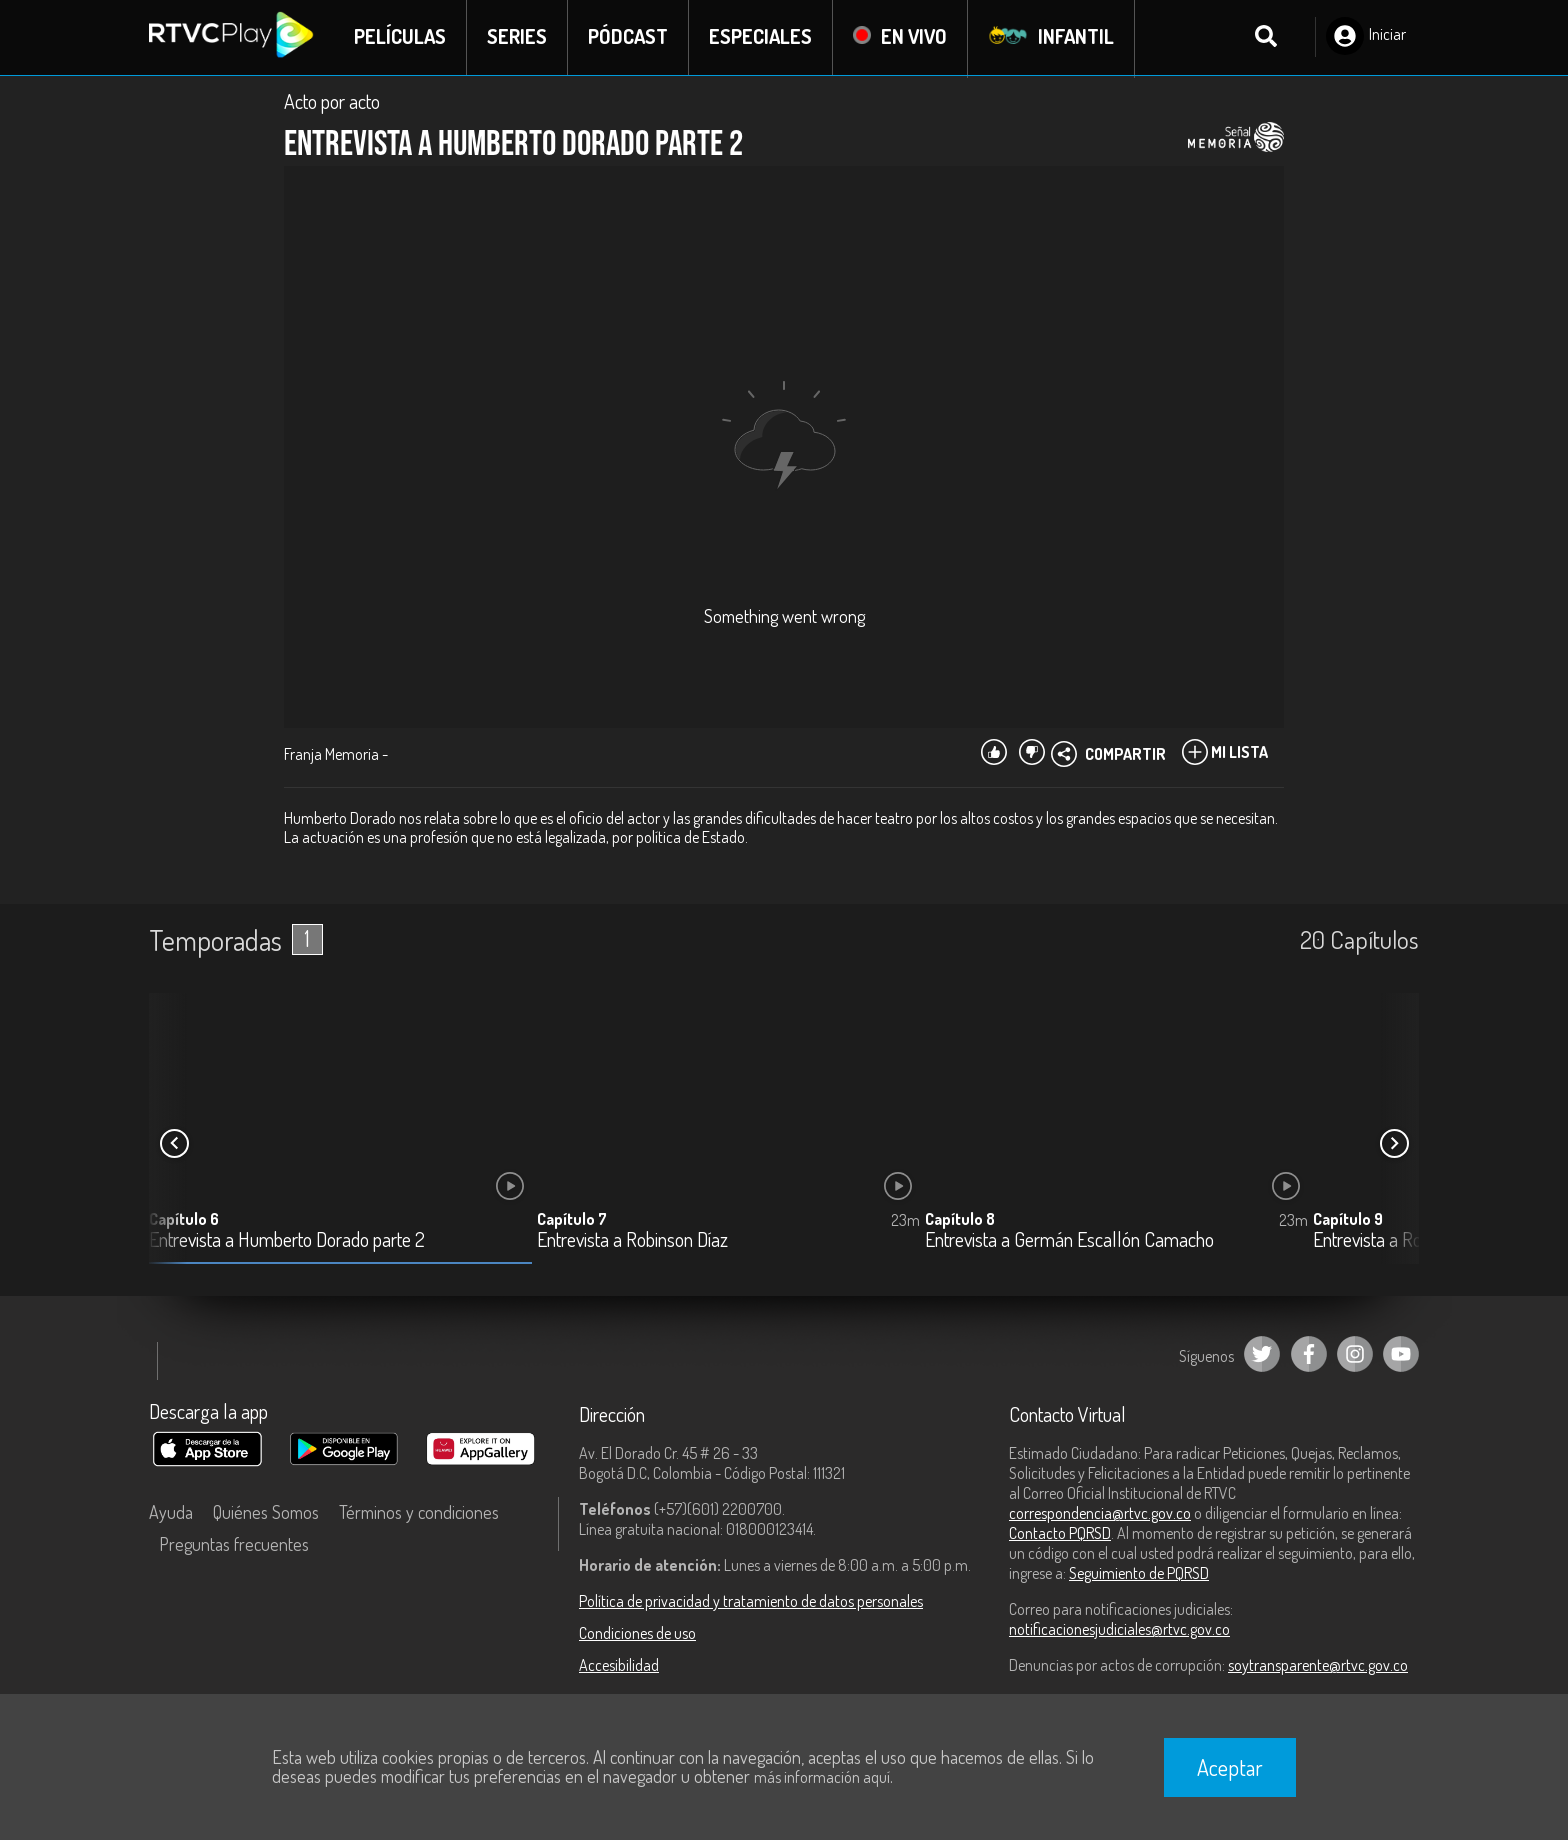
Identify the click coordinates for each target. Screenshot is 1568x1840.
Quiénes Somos (266, 1513)
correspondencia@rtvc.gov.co (1100, 1514)
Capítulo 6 (184, 1220)
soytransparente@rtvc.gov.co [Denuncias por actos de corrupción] (1318, 1666)
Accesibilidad (619, 1666)
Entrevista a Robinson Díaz (632, 1241)
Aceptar (1230, 1767)
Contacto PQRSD (1060, 1534)
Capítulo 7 (572, 1220)
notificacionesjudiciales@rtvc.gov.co (1119, 1630)
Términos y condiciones (419, 1513)
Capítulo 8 (960, 1220)
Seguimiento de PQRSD (1139, 1574)
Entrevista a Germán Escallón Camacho (1069, 1241)
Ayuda (171, 1513)
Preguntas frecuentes (234, 1545)
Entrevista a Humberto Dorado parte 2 (287, 1241)
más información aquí (822, 1777)
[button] (1394, 1145)
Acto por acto (332, 102)
